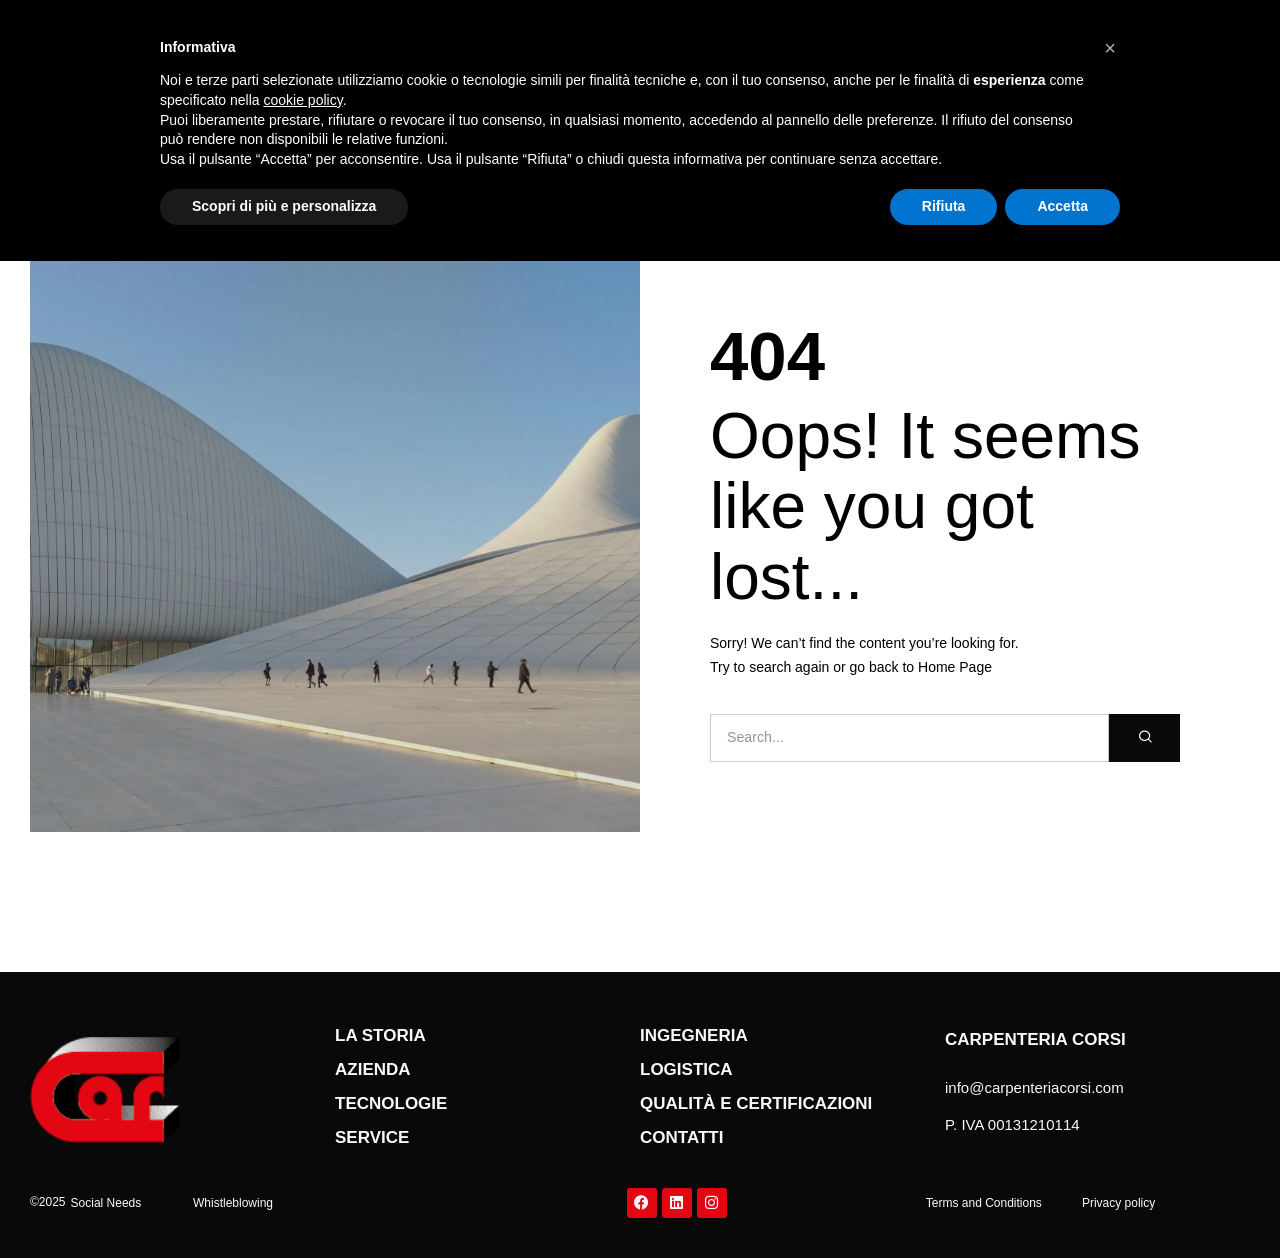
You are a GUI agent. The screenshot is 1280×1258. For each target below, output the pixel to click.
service (372, 1137)
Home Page (955, 667)
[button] (106, 1203)
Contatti (681, 1137)
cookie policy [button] (303, 100)
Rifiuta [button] (944, 206)
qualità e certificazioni (756, 1103)
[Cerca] (1144, 738)
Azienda (373, 1069)
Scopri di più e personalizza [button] (284, 206)
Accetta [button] (1062, 206)
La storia (380, 1035)
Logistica (686, 1069)
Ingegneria (694, 1035)
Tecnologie (391, 1103)
